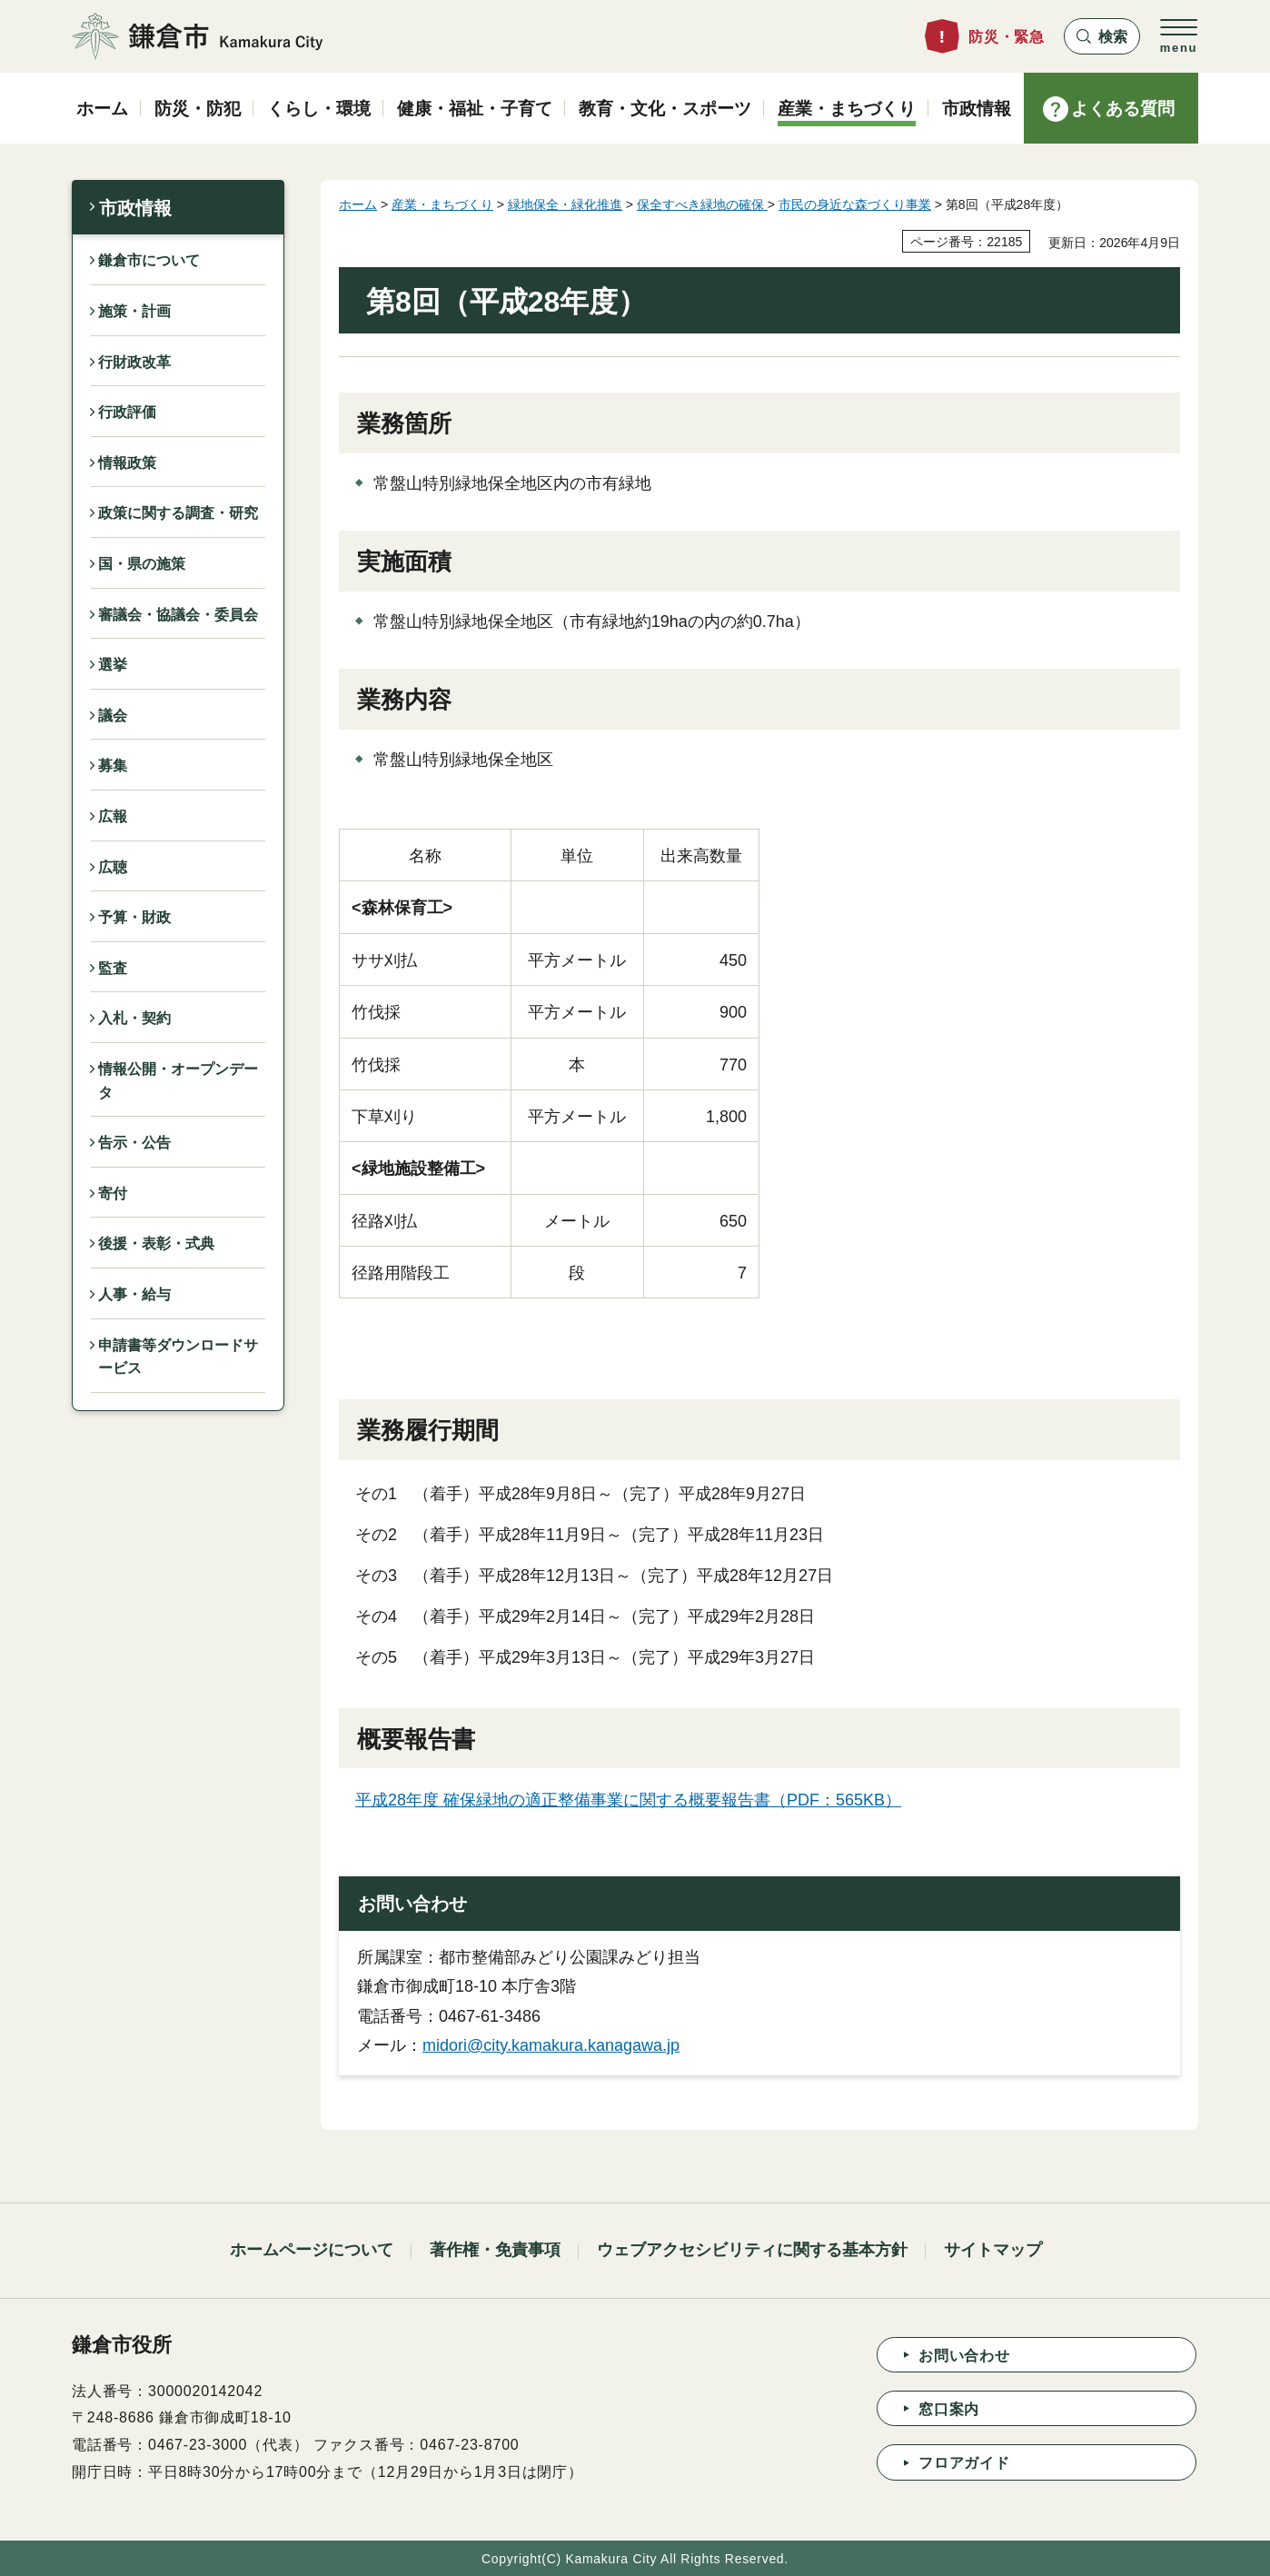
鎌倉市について (149, 260)
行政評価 (127, 412)
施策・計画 (134, 311)
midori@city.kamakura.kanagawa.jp (551, 2045)
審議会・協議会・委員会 (178, 614)
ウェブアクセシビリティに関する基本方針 (752, 2250)
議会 (112, 715)
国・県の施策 (141, 564)
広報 (112, 816)
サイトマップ (993, 2250)
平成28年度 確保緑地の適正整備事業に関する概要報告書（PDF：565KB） (628, 1800)
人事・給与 (134, 1294)
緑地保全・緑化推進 (565, 204)
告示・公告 (134, 1142)
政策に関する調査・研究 (178, 513)
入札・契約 (134, 1018)
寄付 (112, 1193)
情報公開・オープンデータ (178, 1080)
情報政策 (127, 463)
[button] (1102, 36)
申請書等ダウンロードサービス (178, 1357)
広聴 (112, 867)
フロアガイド (964, 2463)
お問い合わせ (964, 2355)
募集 (112, 765)
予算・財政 (134, 917)
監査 (112, 968)
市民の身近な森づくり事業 (855, 204)
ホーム (358, 204)
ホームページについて (311, 2250)
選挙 (112, 664)
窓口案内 (948, 2409)
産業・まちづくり (442, 204)
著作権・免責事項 (495, 2250)
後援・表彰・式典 (156, 1243)
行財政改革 (134, 362)
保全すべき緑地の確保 (702, 204)
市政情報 (135, 208)
